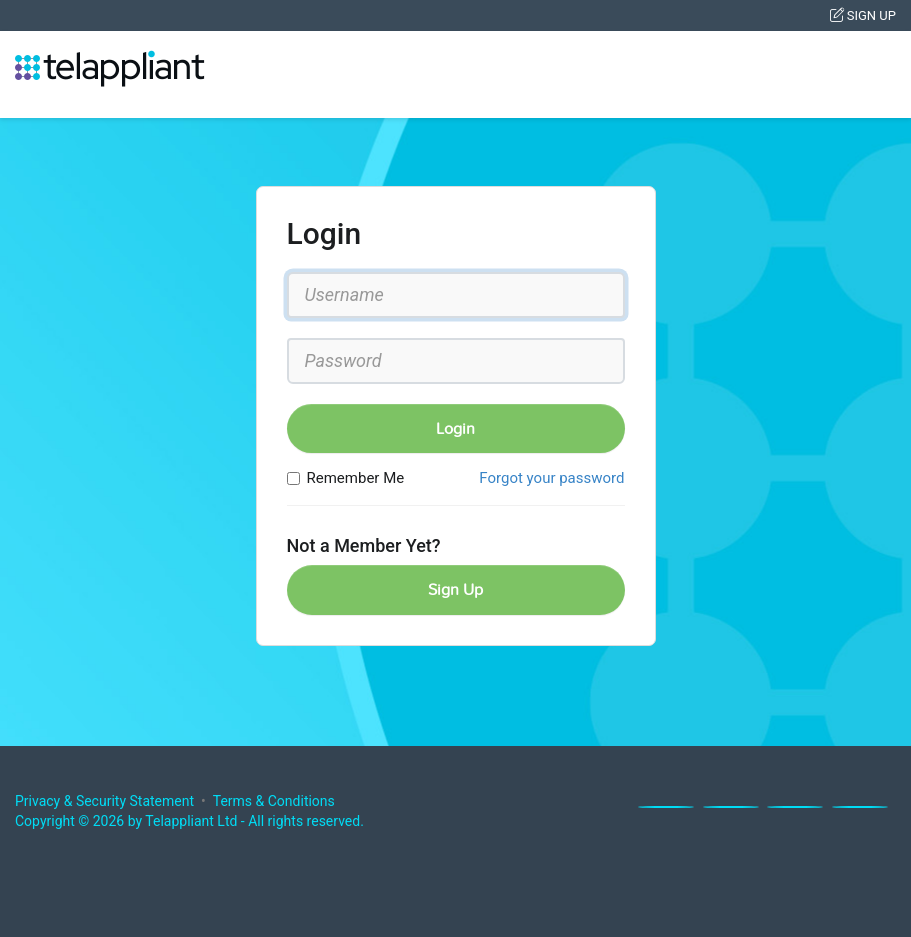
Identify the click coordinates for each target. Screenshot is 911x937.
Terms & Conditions (274, 801)
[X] (731, 807)
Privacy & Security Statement (104, 801)
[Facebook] (666, 807)
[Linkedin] (795, 807)
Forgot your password (551, 478)
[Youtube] (860, 807)
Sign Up (863, 15)
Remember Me (346, 478)
